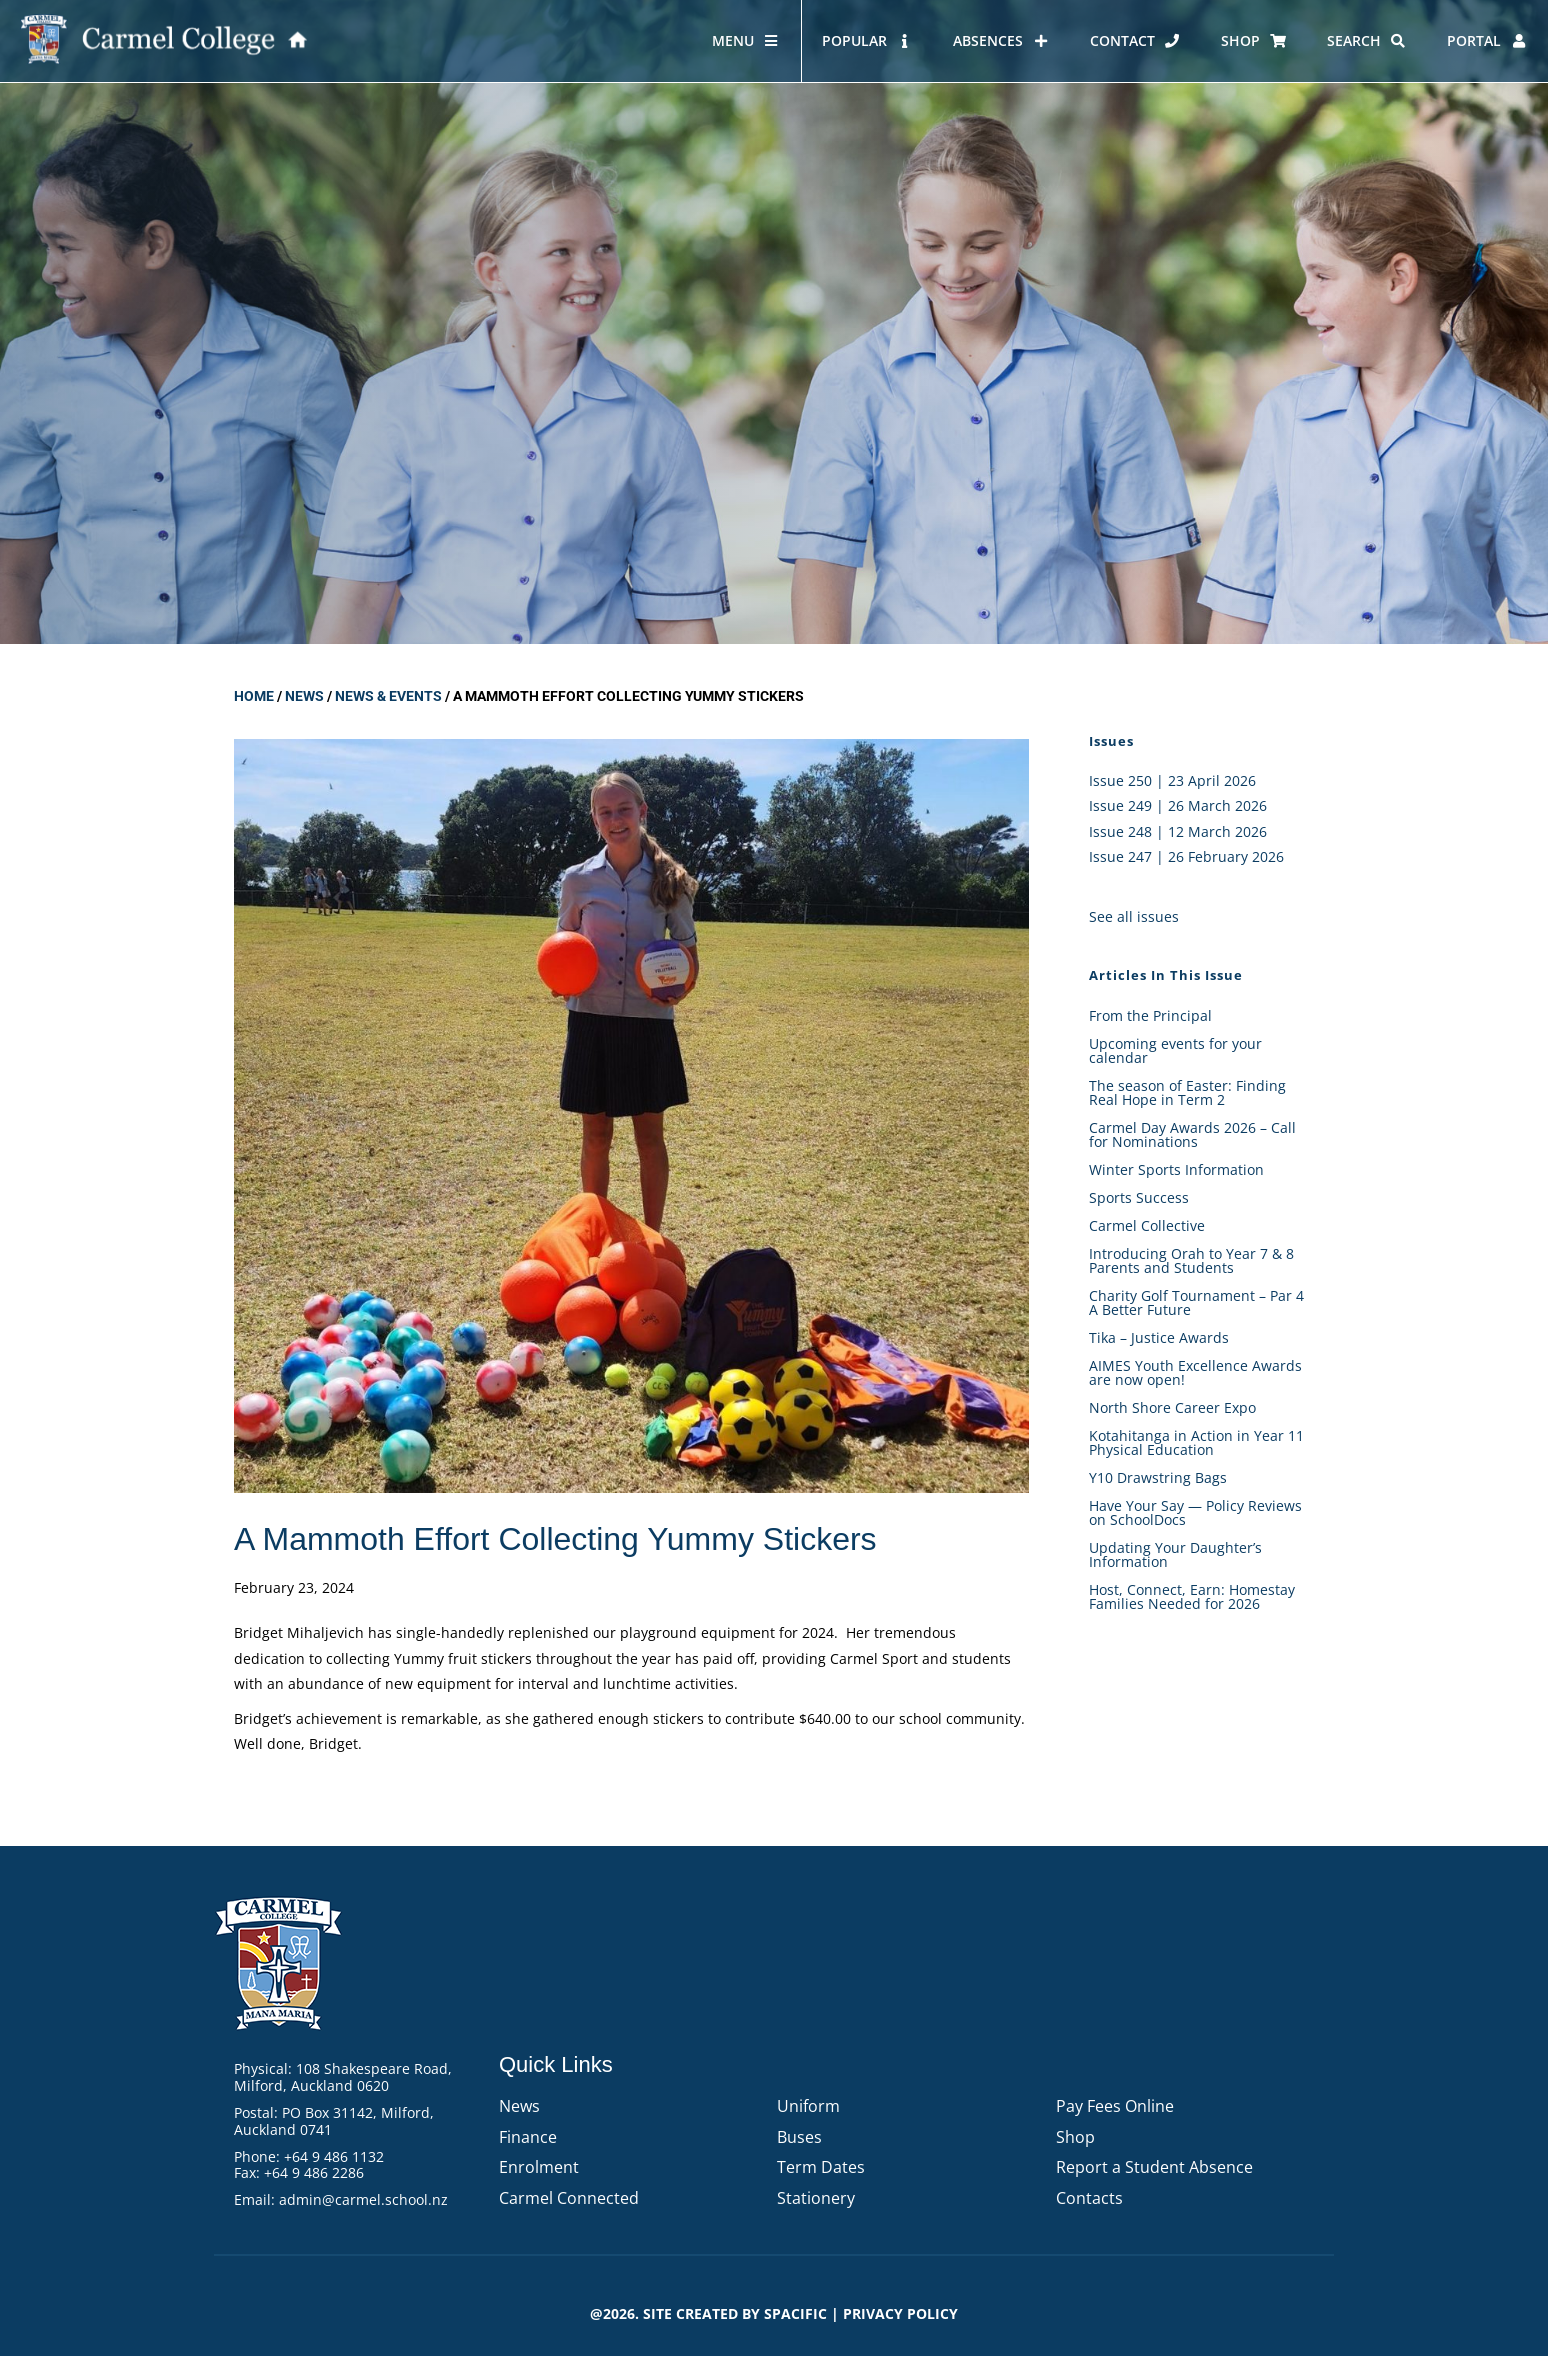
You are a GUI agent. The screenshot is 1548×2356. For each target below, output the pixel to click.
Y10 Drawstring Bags (1158, 1477)
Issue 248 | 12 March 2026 (1178, 831)
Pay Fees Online (1115, 2106)
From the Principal (1150, 1015)
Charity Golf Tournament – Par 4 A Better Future (1196, 1302)
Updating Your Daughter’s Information (1175, 1554)
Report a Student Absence (1154, 2167)
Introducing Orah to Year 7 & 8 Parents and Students (1191, 1260)
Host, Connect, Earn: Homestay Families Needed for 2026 (1192, 1596)
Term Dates (821, 2167)
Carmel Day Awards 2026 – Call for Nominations (1192, 1134)
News (304, 696)
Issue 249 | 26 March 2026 (1178, 805)
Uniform (808, 2106)
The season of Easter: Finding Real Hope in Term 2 (1187, 1092)
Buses (799, 2137)
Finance (528, 2137)
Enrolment (539, 2167)
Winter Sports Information (1176, 1169)
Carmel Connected (569, 2198)
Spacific (795, 2313)
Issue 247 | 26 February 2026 (1186, 856)
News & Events (388, 696)
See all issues (1134, 916)
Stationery (816, 2198)
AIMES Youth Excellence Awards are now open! (1195, 1372)
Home (254, 696)
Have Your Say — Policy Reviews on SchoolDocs (1195, 1512)
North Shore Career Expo (1172, 1407)
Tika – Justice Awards (1159, 1337)
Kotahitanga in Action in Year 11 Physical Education (1196, 1442)
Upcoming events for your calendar (1175, 1050)
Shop (1075, 2137)
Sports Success (1139, 1197)
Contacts (1089, 2198)
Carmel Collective (1147, 1225)
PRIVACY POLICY (900, 2313)
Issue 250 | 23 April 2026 (1172, 780)
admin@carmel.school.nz (363, 2199)
